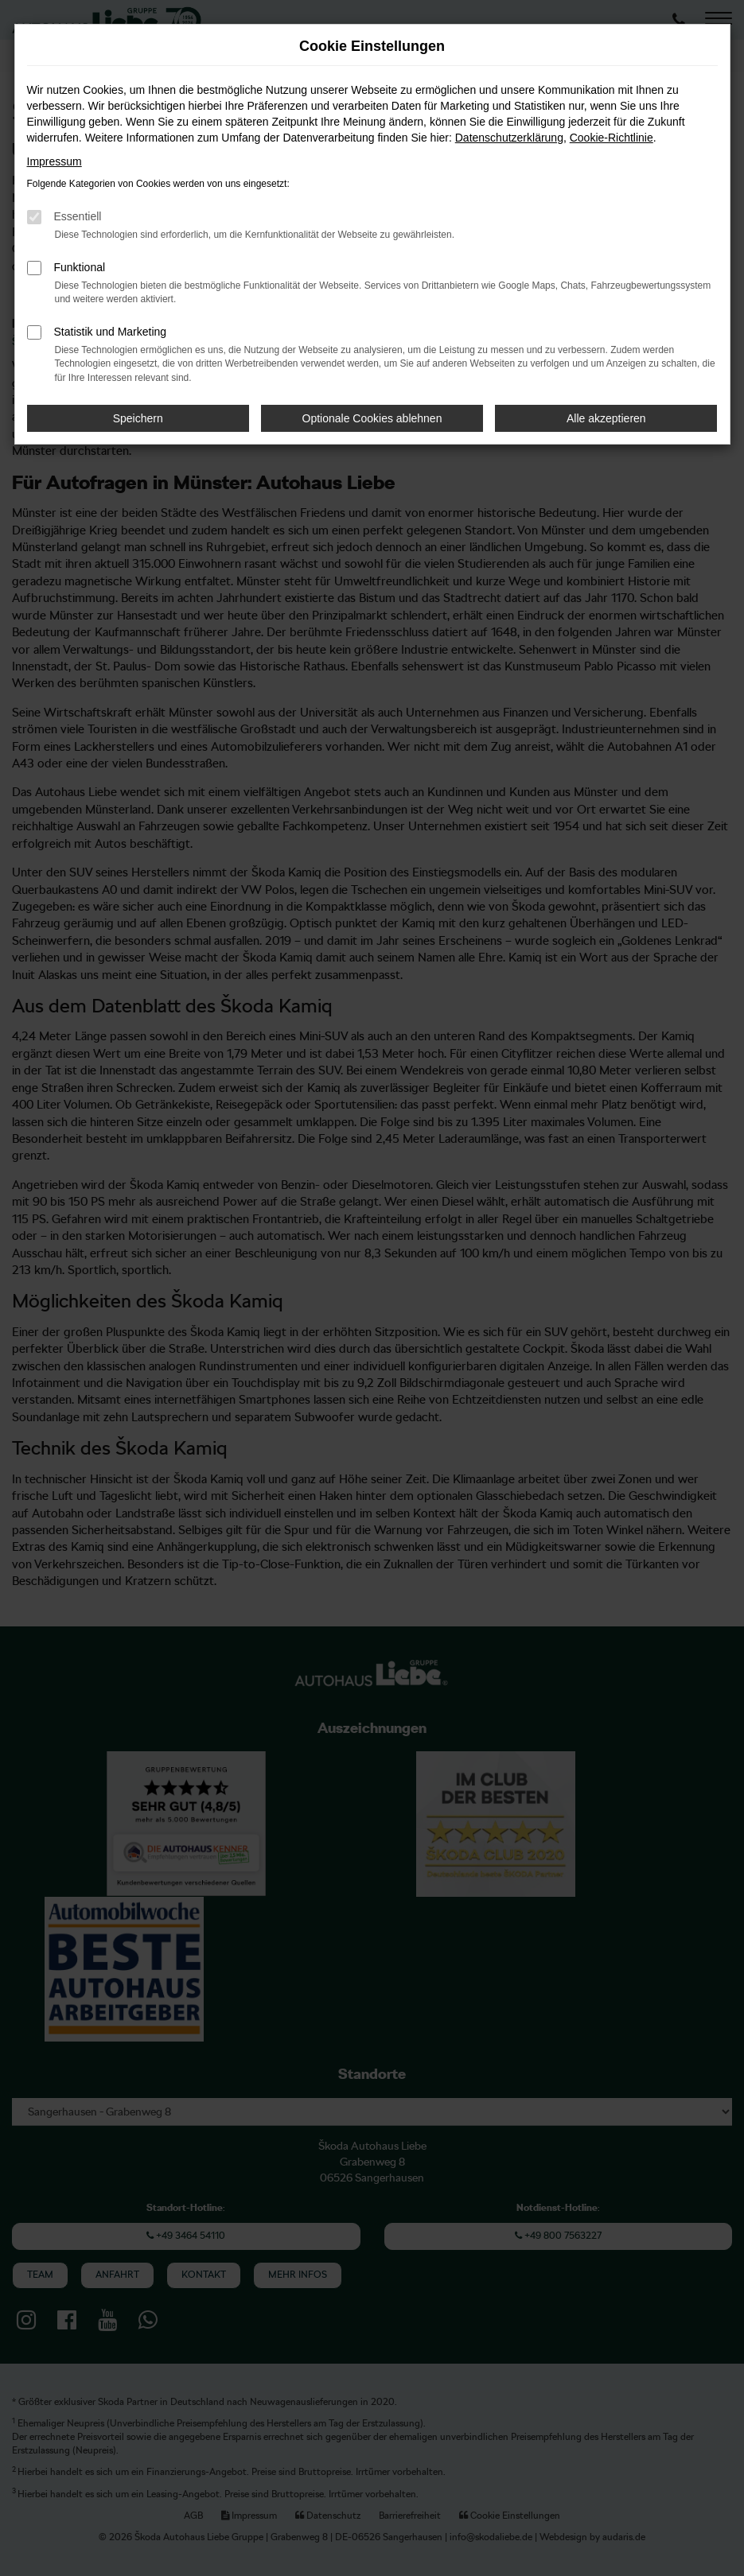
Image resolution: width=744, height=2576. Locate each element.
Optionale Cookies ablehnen (372, 418)
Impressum (54, 161)
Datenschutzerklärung (509, 137)
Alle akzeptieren (606, 418)
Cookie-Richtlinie (611, 137)
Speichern (138, 418)
